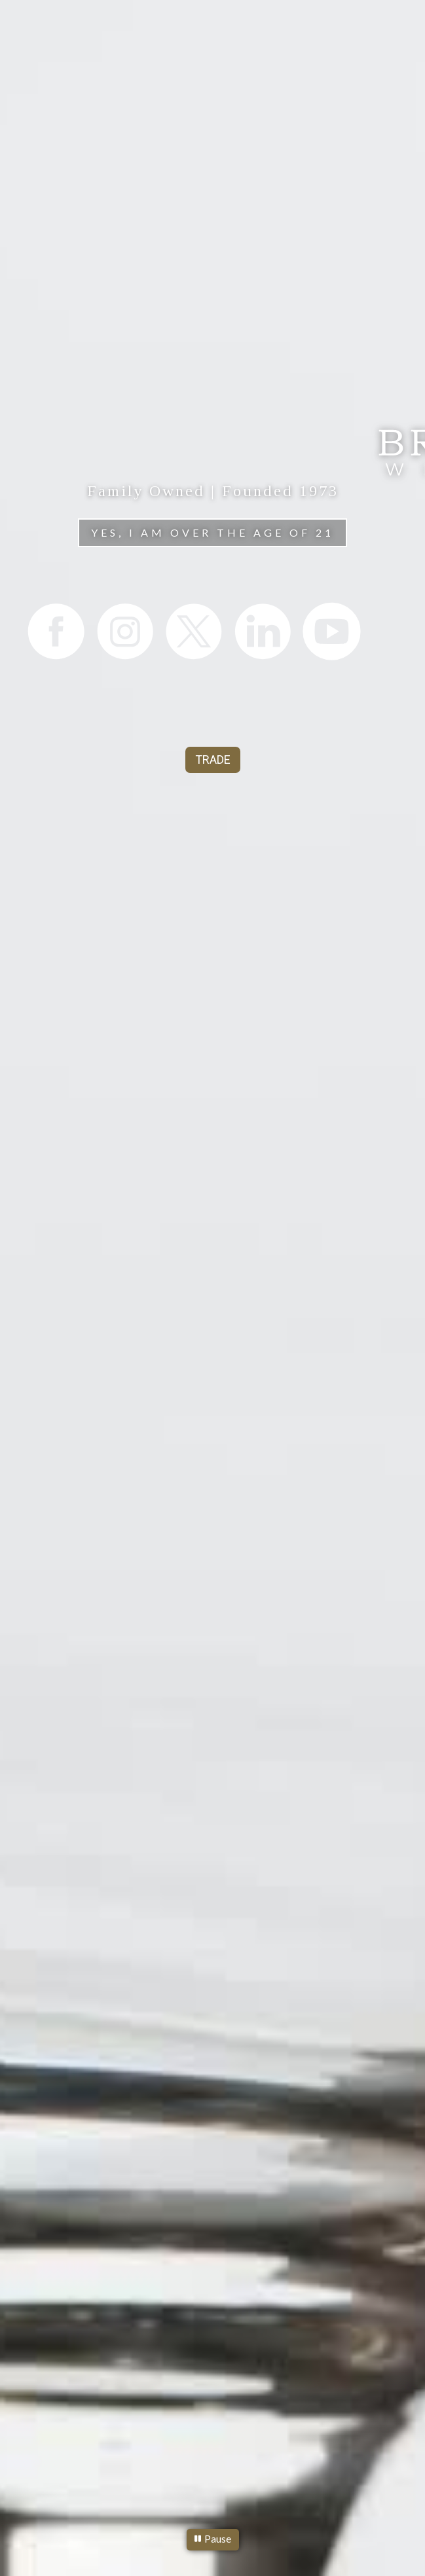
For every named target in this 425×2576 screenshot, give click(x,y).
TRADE (213, 759)
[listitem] (55, 631)
